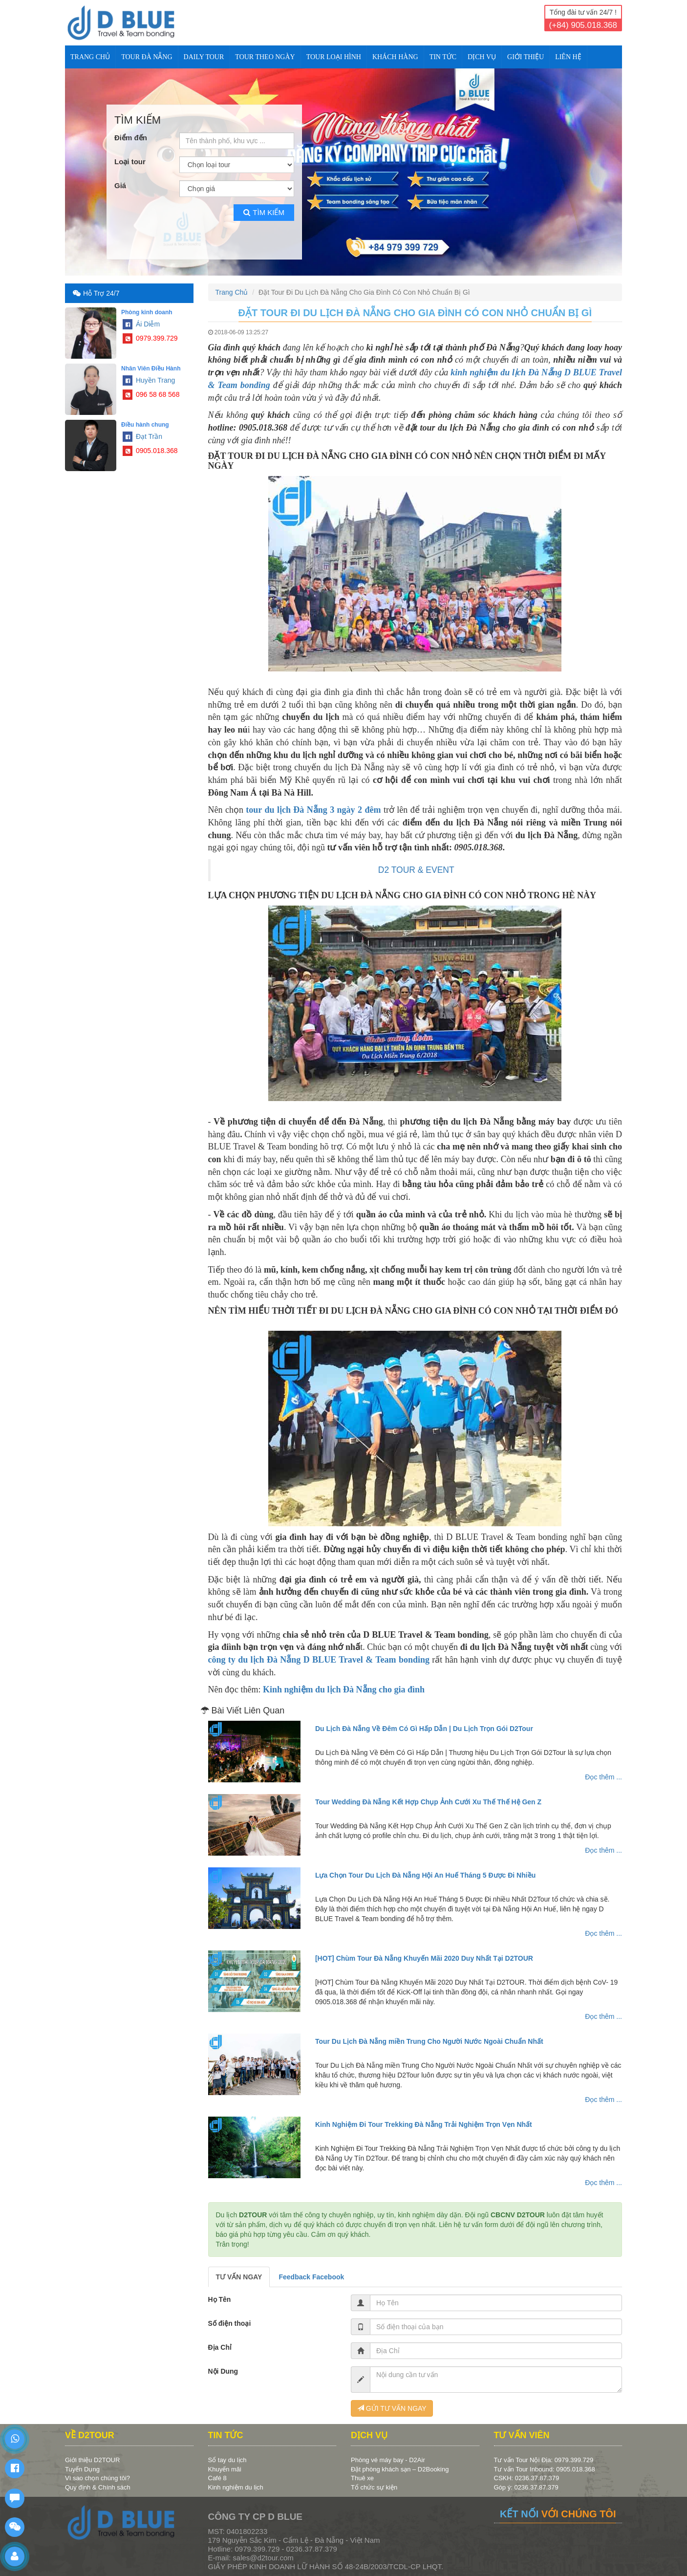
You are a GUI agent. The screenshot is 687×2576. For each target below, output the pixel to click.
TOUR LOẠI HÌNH (333, 57)
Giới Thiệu (525, 57)
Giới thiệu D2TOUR (92, 2460)
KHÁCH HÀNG (395, 57)
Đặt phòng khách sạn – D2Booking (400, 2469)
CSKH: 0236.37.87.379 (526, 2478)
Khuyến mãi (224, 2469)
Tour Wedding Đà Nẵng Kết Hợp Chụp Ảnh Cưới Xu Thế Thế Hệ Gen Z (428, 1802)
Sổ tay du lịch (227, 2460)
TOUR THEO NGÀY (265, 57)
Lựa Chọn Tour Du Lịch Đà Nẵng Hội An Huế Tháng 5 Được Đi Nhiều (425, 1875)
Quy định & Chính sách (97, 2487)
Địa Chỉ (220, 2347)
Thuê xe (362, 2478)
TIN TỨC (442, 57)
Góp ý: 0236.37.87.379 (526, 2487)
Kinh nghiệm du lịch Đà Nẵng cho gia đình (344, 1689)
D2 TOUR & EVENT (416, 870)
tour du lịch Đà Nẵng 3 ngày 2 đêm (313, 810)
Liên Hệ (568, 57)
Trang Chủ (90, 57)
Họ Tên (219, 2299)
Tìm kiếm (263, 212)
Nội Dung (223, 2371)
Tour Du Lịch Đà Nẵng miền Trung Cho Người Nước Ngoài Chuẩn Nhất (429, 2041)
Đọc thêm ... (603, 1777)
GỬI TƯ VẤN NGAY (392, 2408)
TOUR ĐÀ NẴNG (146, 57)
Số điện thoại (229, 2323)
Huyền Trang (149, 380)
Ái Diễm (141, 324)
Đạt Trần (142, 436)
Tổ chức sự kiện (374, 2487)
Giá (120, 185)
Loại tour (130, 161)
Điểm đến (130, 137)
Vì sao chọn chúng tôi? (97, 2478)
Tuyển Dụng (82, 2469)
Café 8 (217, 2478)
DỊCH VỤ (482, 57)
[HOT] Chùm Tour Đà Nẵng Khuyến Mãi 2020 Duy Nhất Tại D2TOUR (424, 1958)
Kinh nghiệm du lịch (235, 2487)
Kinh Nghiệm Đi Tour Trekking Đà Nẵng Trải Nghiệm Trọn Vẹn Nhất (423, 2124)
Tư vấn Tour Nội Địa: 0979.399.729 (544, 2460)
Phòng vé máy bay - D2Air (388, 2460)
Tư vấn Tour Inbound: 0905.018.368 (544, 2469)
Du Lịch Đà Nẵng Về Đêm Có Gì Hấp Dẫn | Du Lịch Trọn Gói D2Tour (424, 1728)
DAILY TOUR (204, 57)
